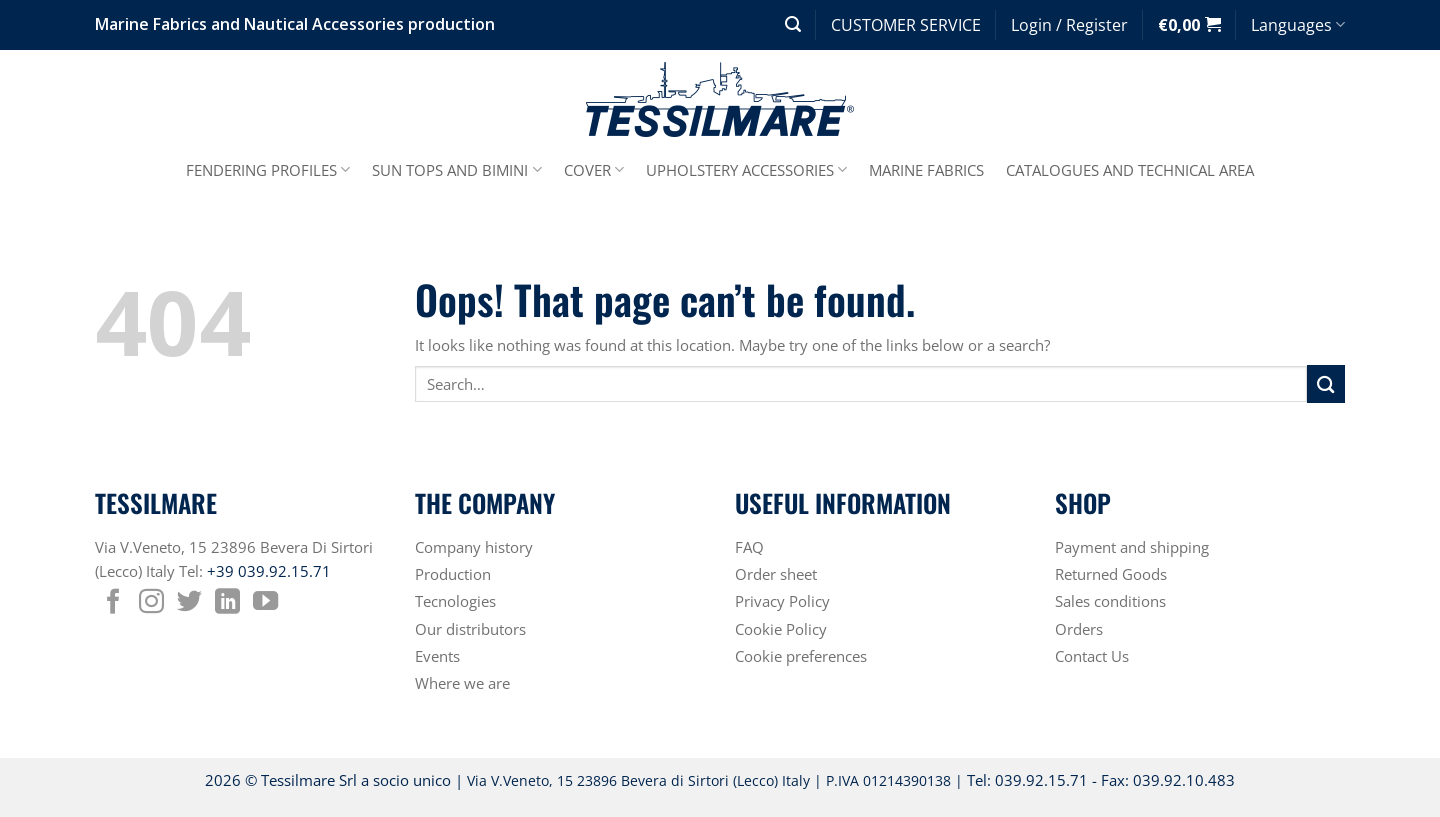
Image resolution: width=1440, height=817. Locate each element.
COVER (594, 170)
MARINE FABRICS (926, 170)
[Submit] (1326, 384)
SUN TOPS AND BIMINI (456, 170)
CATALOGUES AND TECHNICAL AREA (1130, 170)
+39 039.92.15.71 (269, 571)
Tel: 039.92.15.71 (1027, 780)
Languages (1298, 25)
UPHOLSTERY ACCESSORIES (746, 170)
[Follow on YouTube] (265, 603)
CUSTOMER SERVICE (906, 25)
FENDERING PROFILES (268, 170)
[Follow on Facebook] (113, 603)
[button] (793, 24)
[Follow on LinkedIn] (227, 603)
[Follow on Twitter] (189, 603)
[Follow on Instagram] (151, 603)
